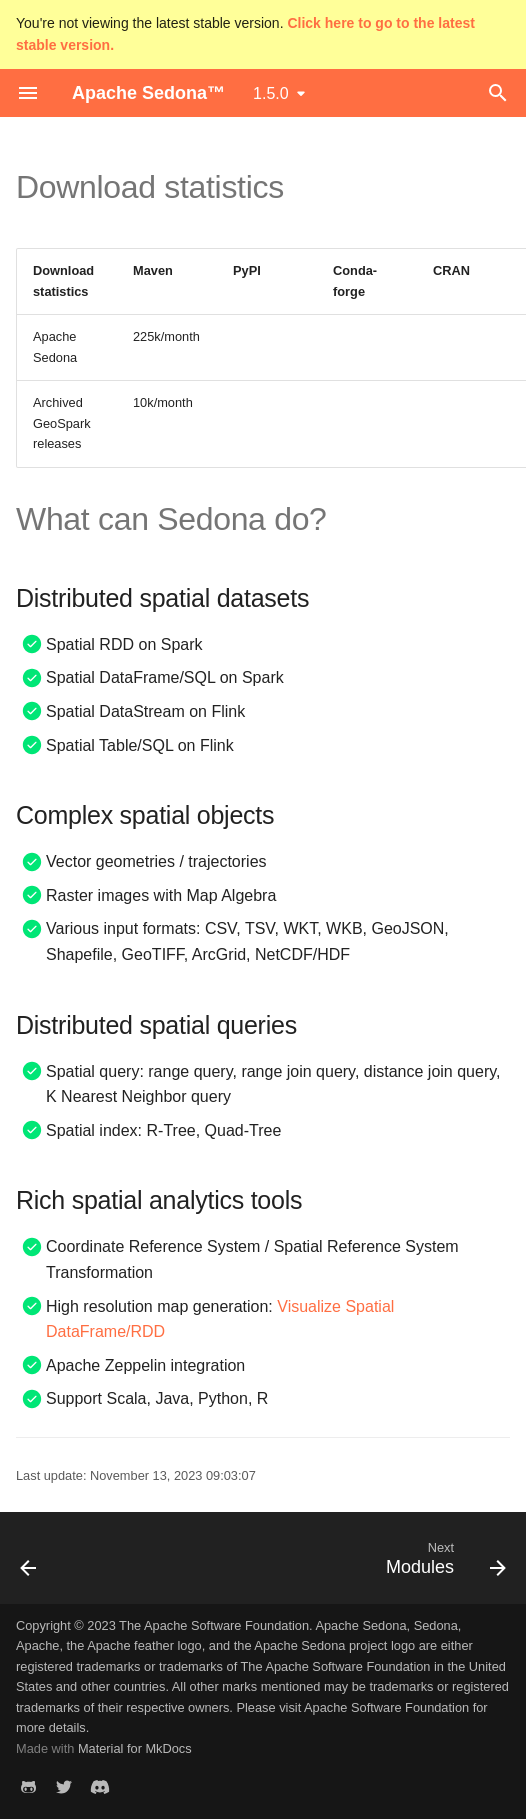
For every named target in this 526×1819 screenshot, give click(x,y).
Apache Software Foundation (386, 1707)
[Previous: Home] (29, 1564)
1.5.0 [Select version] (271, 93)
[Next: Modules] (442, 1564)
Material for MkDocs (135, 1748)
